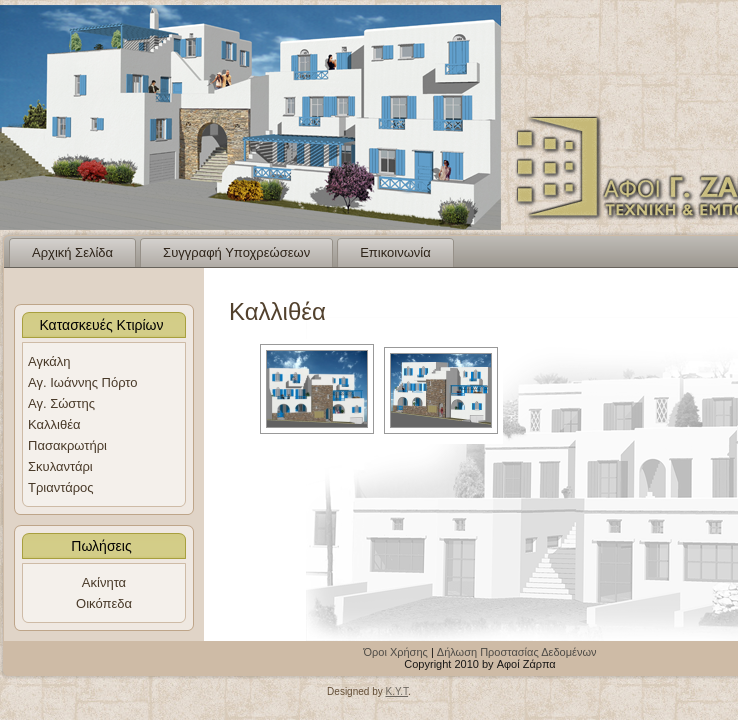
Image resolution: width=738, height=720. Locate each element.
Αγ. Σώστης (61, 403)
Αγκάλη (49, 361)
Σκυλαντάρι (60, 466)
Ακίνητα (104, 582)
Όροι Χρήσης (396, 652)
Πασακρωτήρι (67, 445)
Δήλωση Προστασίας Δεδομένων (517, 652)
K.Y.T (396, 691)
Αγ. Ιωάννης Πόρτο (83, 382)
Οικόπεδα (104, 603)
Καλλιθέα (54, 424)
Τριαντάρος (61, 487)
